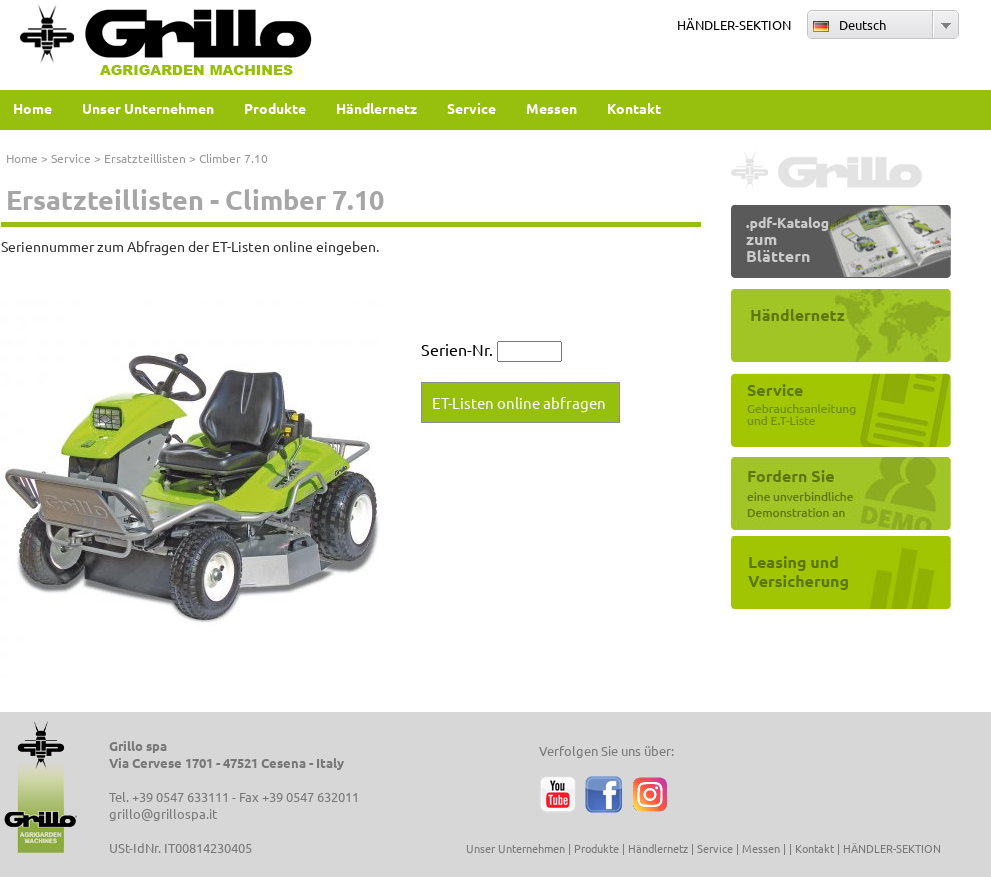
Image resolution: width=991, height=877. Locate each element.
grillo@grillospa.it (163, 813)
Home (22, 158)
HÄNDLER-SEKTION (734, 24)
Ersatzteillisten (145, 158)
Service (71, 158)
